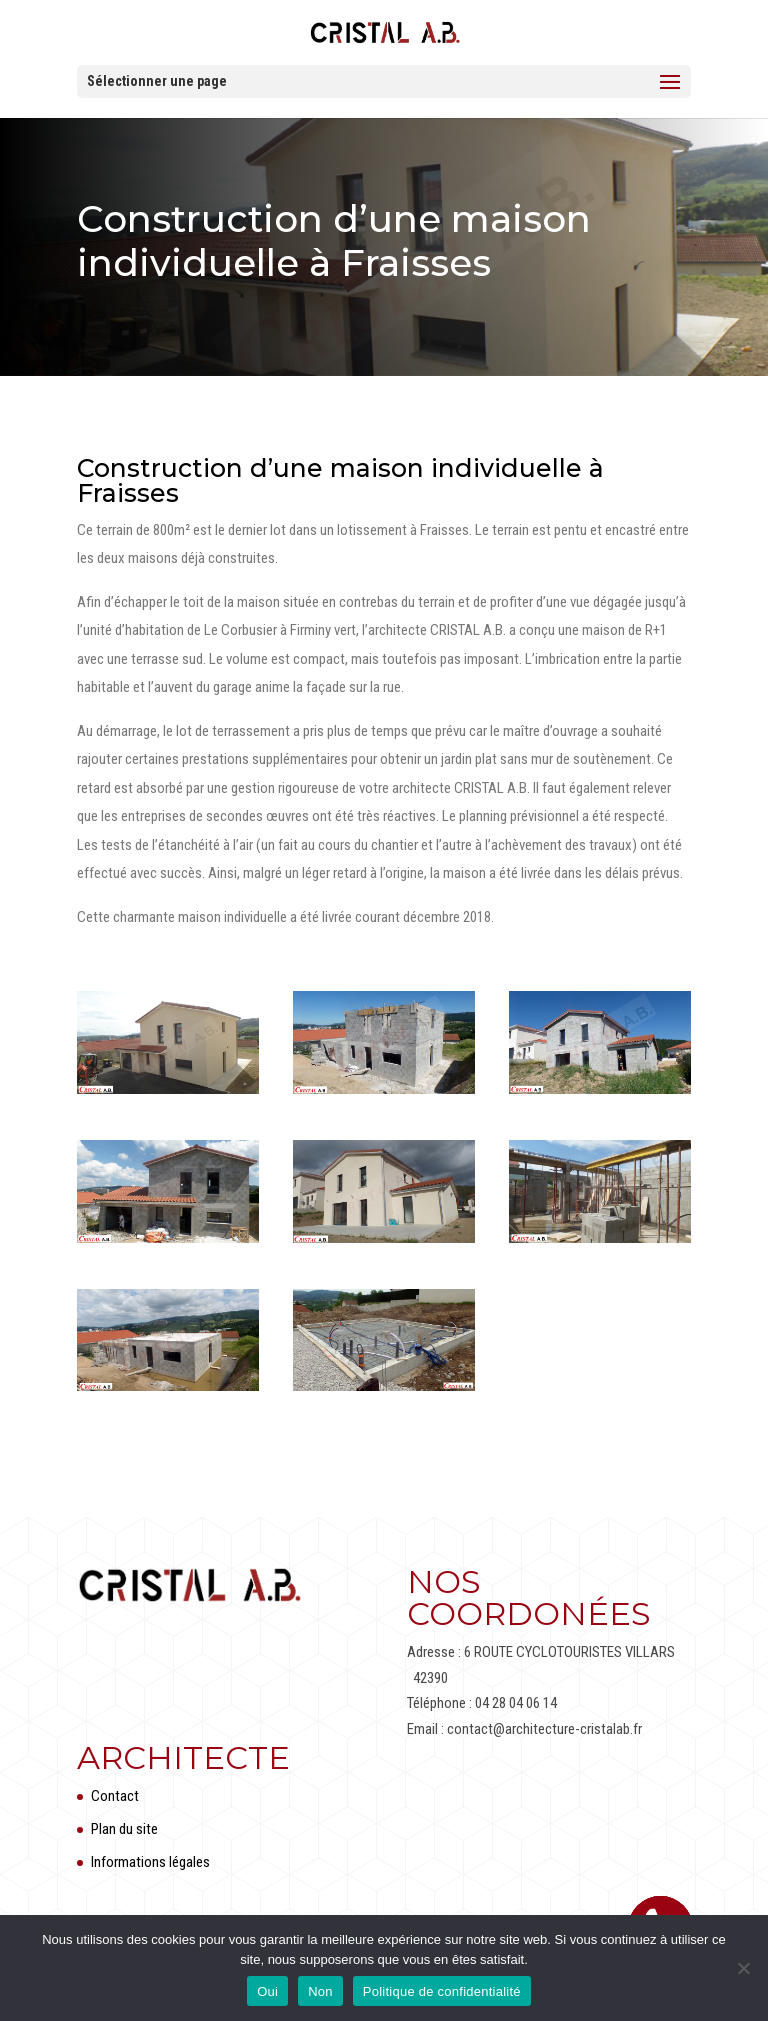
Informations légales (150, 1862)
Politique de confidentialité (442, 1991)
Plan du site (124, 1829)
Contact (115, 1796)
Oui (267, 1991)
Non (320, 1991)
